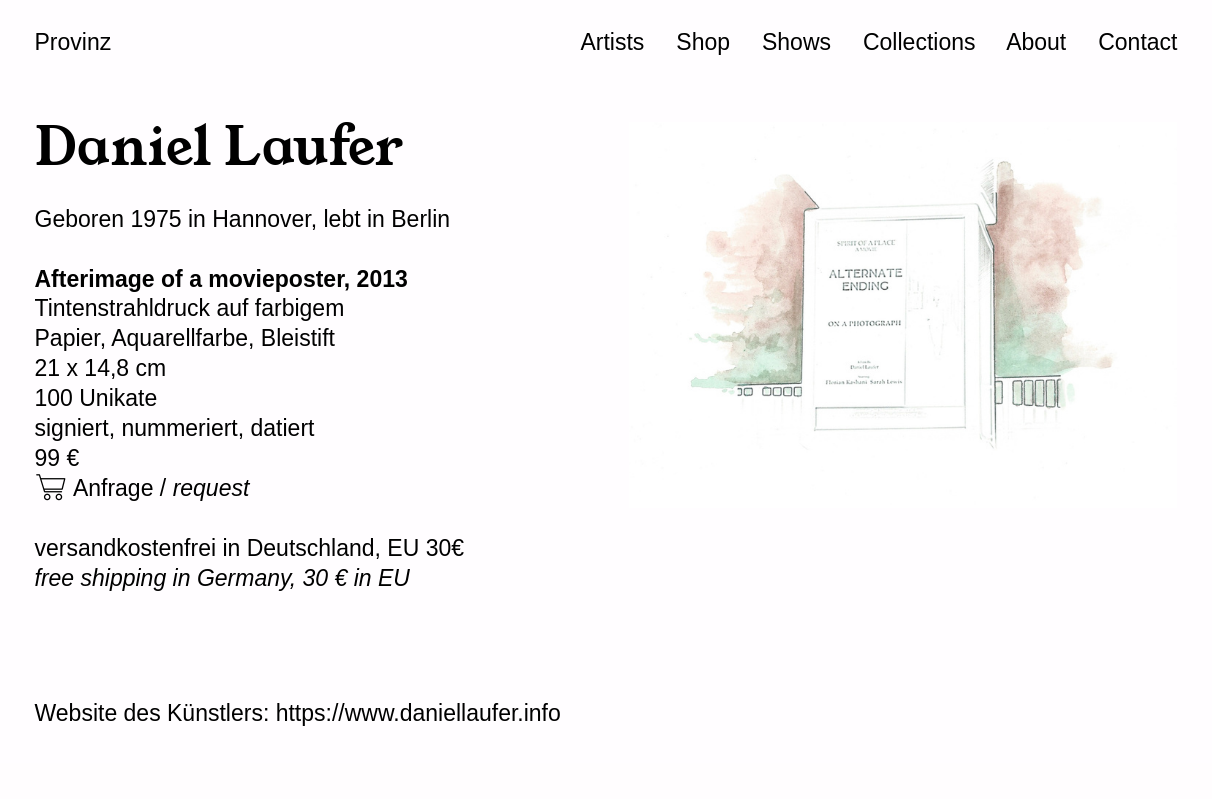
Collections (919, 42)
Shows (796, 42)
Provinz (73, 42)
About (1036, 42)
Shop (703, 42)
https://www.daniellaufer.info (418, 713)
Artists (612, 42)
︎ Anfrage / (142, 488)
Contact (1137, 42)
